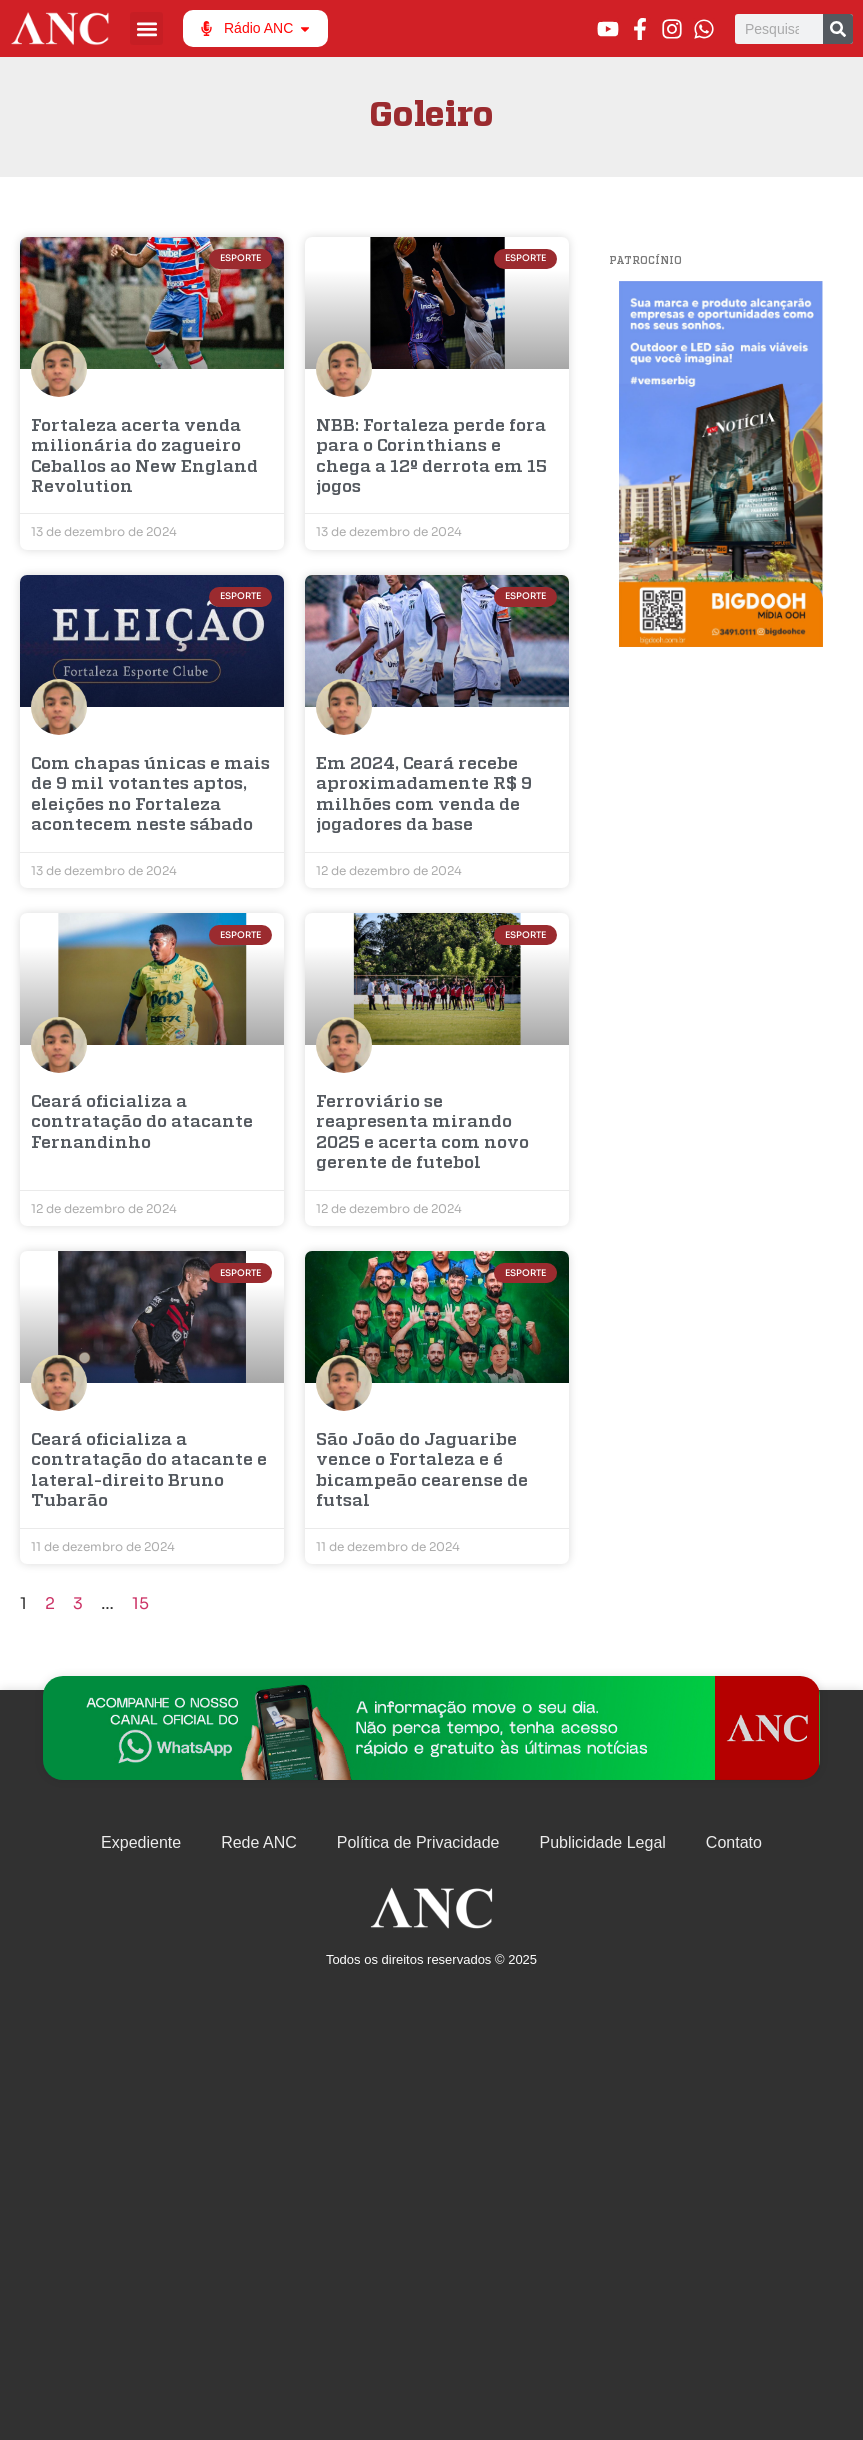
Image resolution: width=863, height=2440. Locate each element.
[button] (146, 28)
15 (140, 1603)
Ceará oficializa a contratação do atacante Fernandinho (142, 1123)
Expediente (141, 1842)
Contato (734, 1842)
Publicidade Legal (603, 1842)
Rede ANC (259, 1842)
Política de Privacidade (418, 1842)
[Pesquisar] (838, 29)
